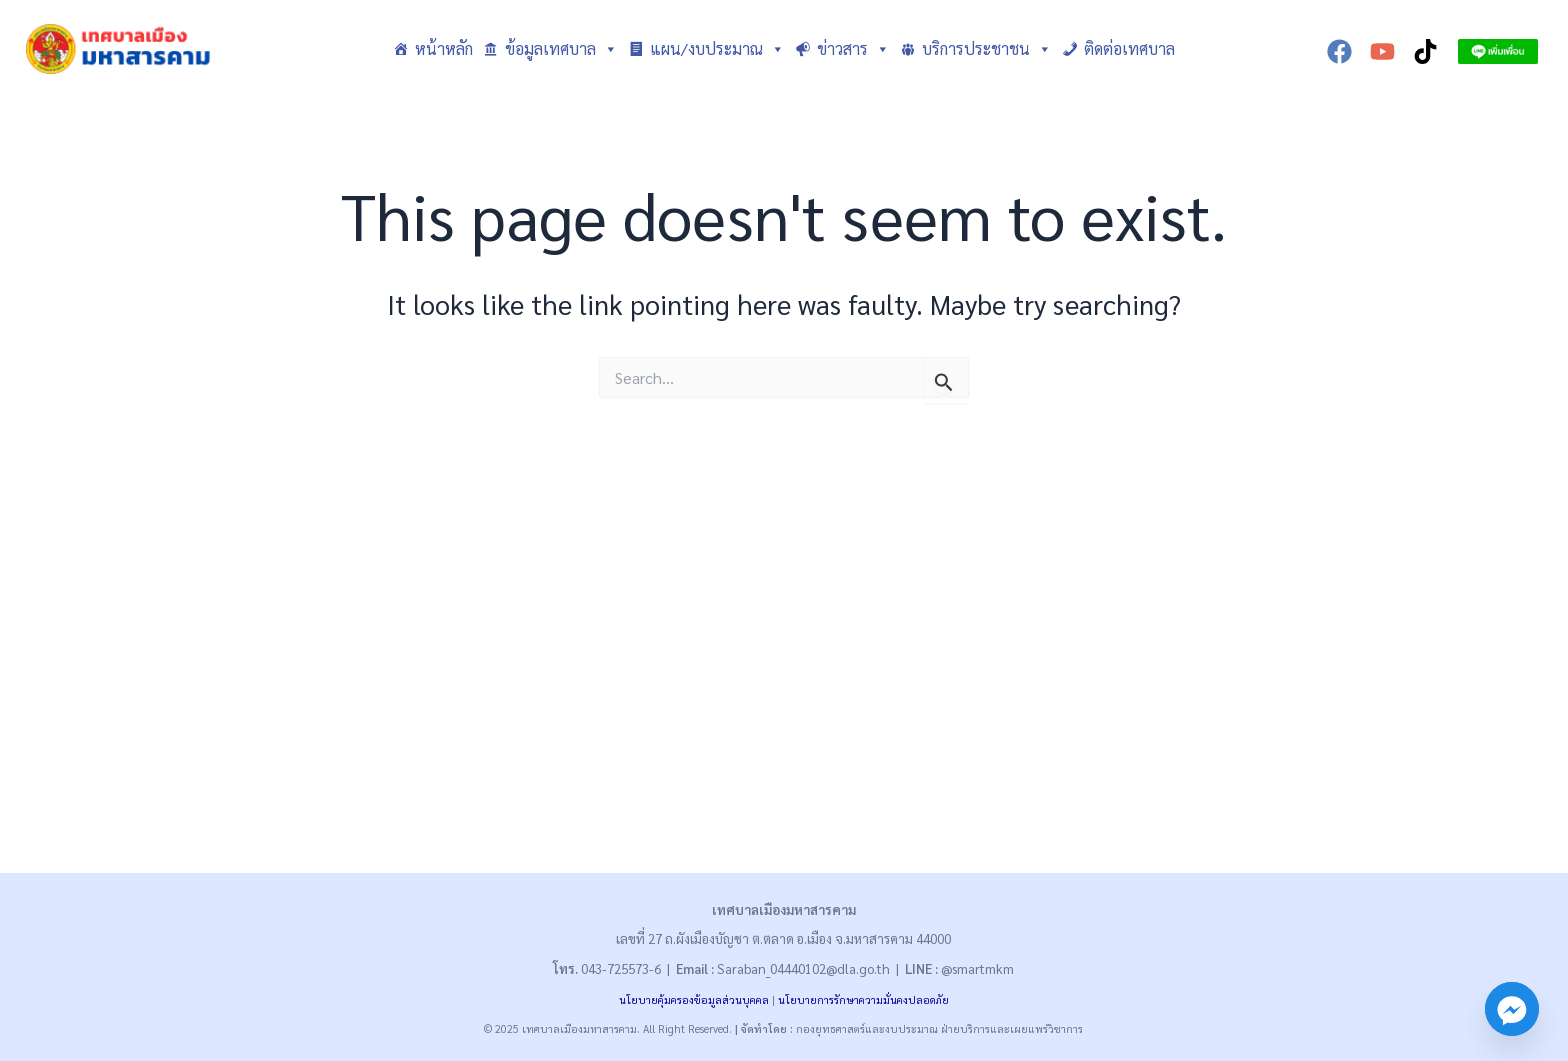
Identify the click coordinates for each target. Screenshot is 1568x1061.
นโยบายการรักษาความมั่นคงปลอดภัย (863, 999)
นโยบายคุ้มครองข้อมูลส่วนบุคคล (694, 999)
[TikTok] (1425, 51)
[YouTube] (1382, 51)
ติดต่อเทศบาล (1129, 48)
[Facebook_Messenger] (1512, 1009)
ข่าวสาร (853, 49)
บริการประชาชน (987, 49)
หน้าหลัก (444, 48)
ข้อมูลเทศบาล (561, 49)
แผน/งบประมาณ (717, 49)
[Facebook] (1339, 51)
